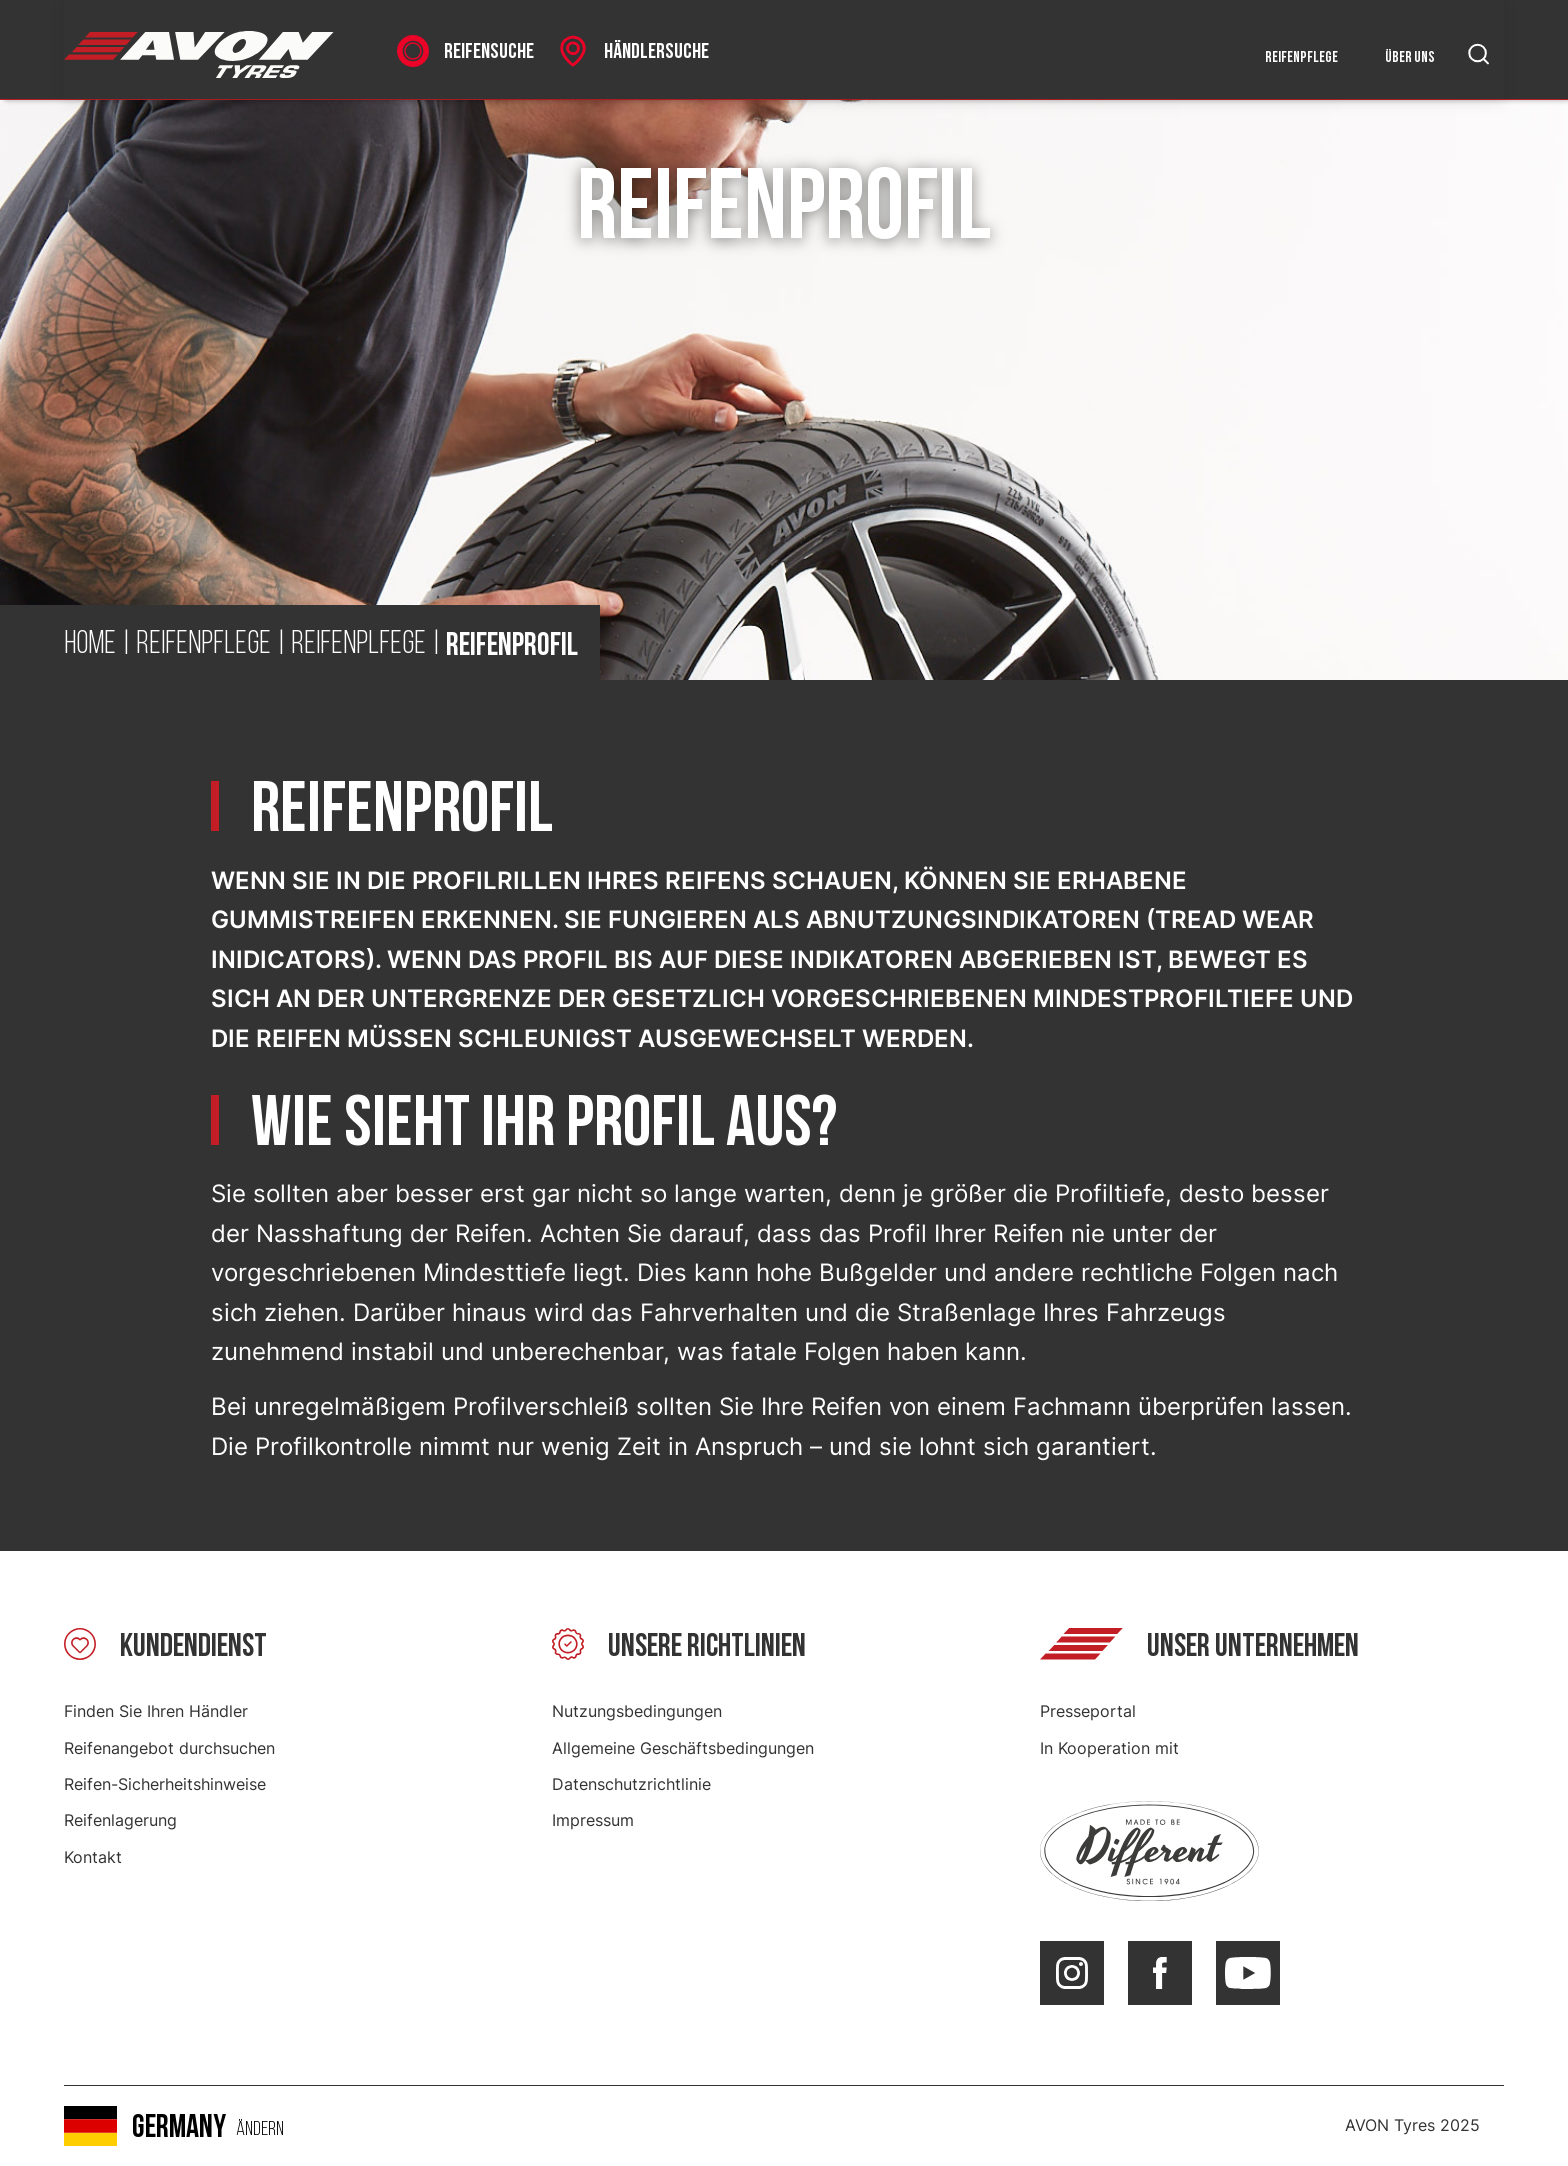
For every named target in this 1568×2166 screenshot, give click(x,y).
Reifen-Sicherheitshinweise (165, 1784)
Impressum (593, 1820)
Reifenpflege (1301, 57)
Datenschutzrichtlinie (631, 1784)
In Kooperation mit (1109, 1748)
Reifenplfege (358, 645)
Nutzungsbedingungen (637, 1711)
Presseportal (1088, 1711)
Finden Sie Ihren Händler (156, 1711)
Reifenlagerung (120, 1820)
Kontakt (93, 1857)
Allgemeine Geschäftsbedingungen (683, 1748)
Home (90, 645)
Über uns (1410, 57)
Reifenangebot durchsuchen (169, 1748)
